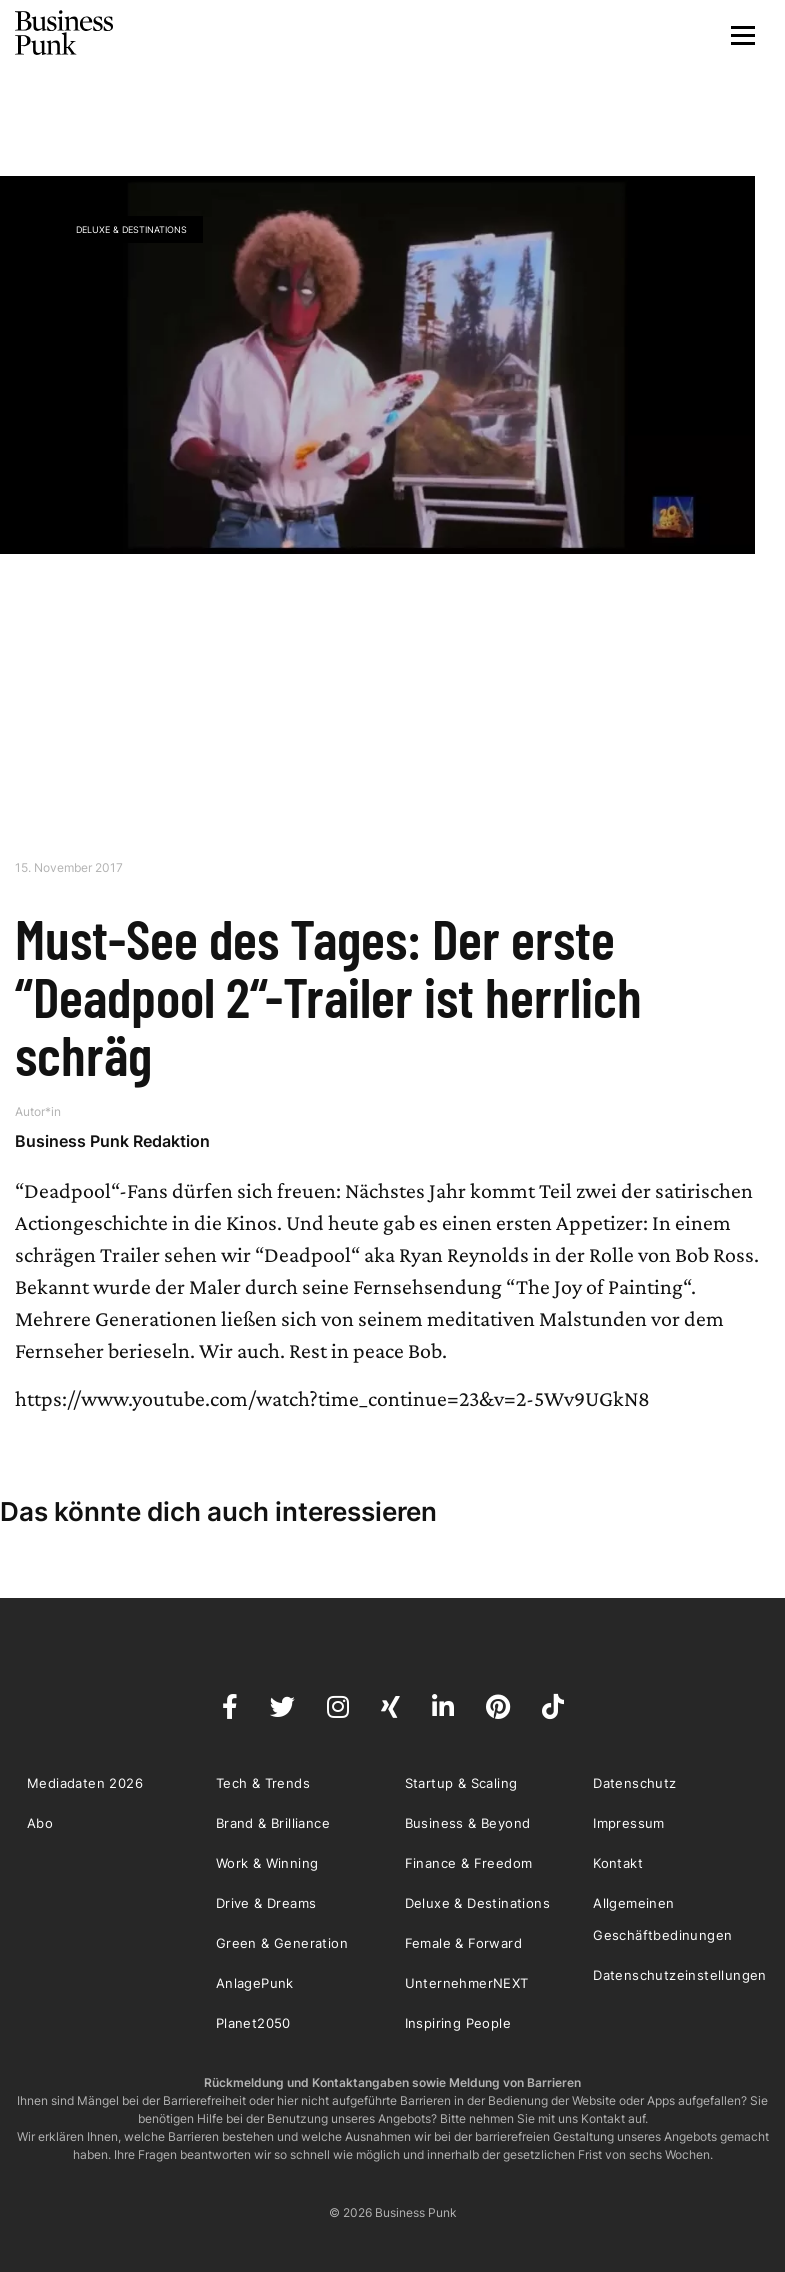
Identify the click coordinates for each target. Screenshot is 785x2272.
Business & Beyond (468, 1823)
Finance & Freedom (469, 1863)
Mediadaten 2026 (85, 1783)
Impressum (629, 1823)
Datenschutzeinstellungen (680, 1975)
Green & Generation (282, 1943)
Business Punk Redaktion (112, 1141)
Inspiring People (458, 2023)
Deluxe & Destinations (131, 229)
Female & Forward (463, 1943)
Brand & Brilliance (273, 1823)
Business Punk (65, 33)
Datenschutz (634, 1783)
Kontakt (618, 1863)
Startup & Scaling (461, 1783)
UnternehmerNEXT (467, 1983)
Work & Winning (267, 1863)
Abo (40, 1823)
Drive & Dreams (266, 1903)
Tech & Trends (263, 1783)
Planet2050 (253, 2023)
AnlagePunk (255, 1983)
